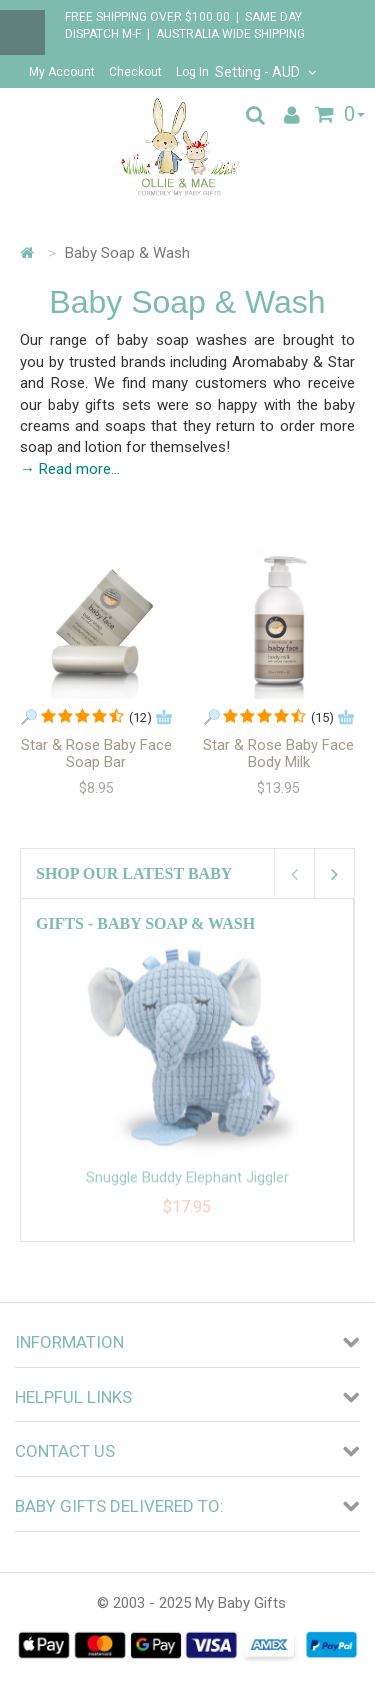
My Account (62, 72)
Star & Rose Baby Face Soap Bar (96, 753)
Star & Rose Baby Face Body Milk (278, 753)
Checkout (135, 72)
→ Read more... (70, 469)
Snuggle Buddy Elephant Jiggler (187, 1189)
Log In (192, 72)
